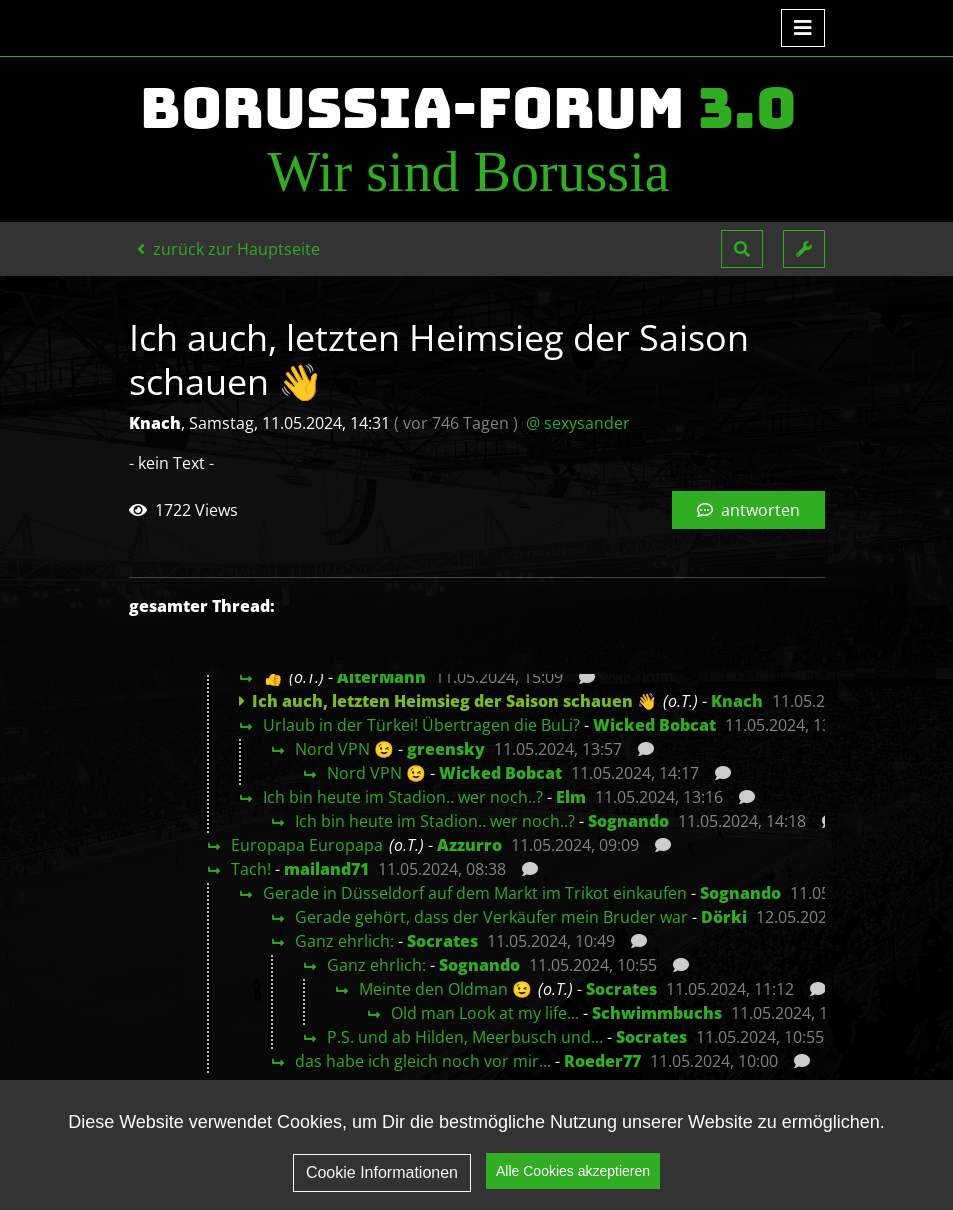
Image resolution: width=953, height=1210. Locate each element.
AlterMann (381, 677)
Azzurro (469, 845)
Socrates (442, 941)
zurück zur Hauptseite (228, 249)
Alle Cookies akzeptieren (573, 1171)
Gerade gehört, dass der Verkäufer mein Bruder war (491, 917)
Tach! (251, 869)
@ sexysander (578, 423)
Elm (571, 797)
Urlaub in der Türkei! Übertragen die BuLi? (421, 725)
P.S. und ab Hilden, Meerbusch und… (465, 1037)
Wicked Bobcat (654, 725)
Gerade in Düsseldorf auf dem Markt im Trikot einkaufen (475, 893)
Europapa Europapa (307, 845)
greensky (446, 749)
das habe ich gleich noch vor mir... (423, 1061)
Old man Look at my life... (485, 1013)
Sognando (628, 821)
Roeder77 (602, 1061)
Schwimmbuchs (657, 1013)
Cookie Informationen (382, 1172)
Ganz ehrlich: (344, 941)
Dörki (724, 917)
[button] (742, 249)
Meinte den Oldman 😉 (445, 989)
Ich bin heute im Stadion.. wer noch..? (403, 797)
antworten (748, 510)
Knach (737, 701)
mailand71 (326, 869)
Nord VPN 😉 (344, 749)
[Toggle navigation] (803, 28)
